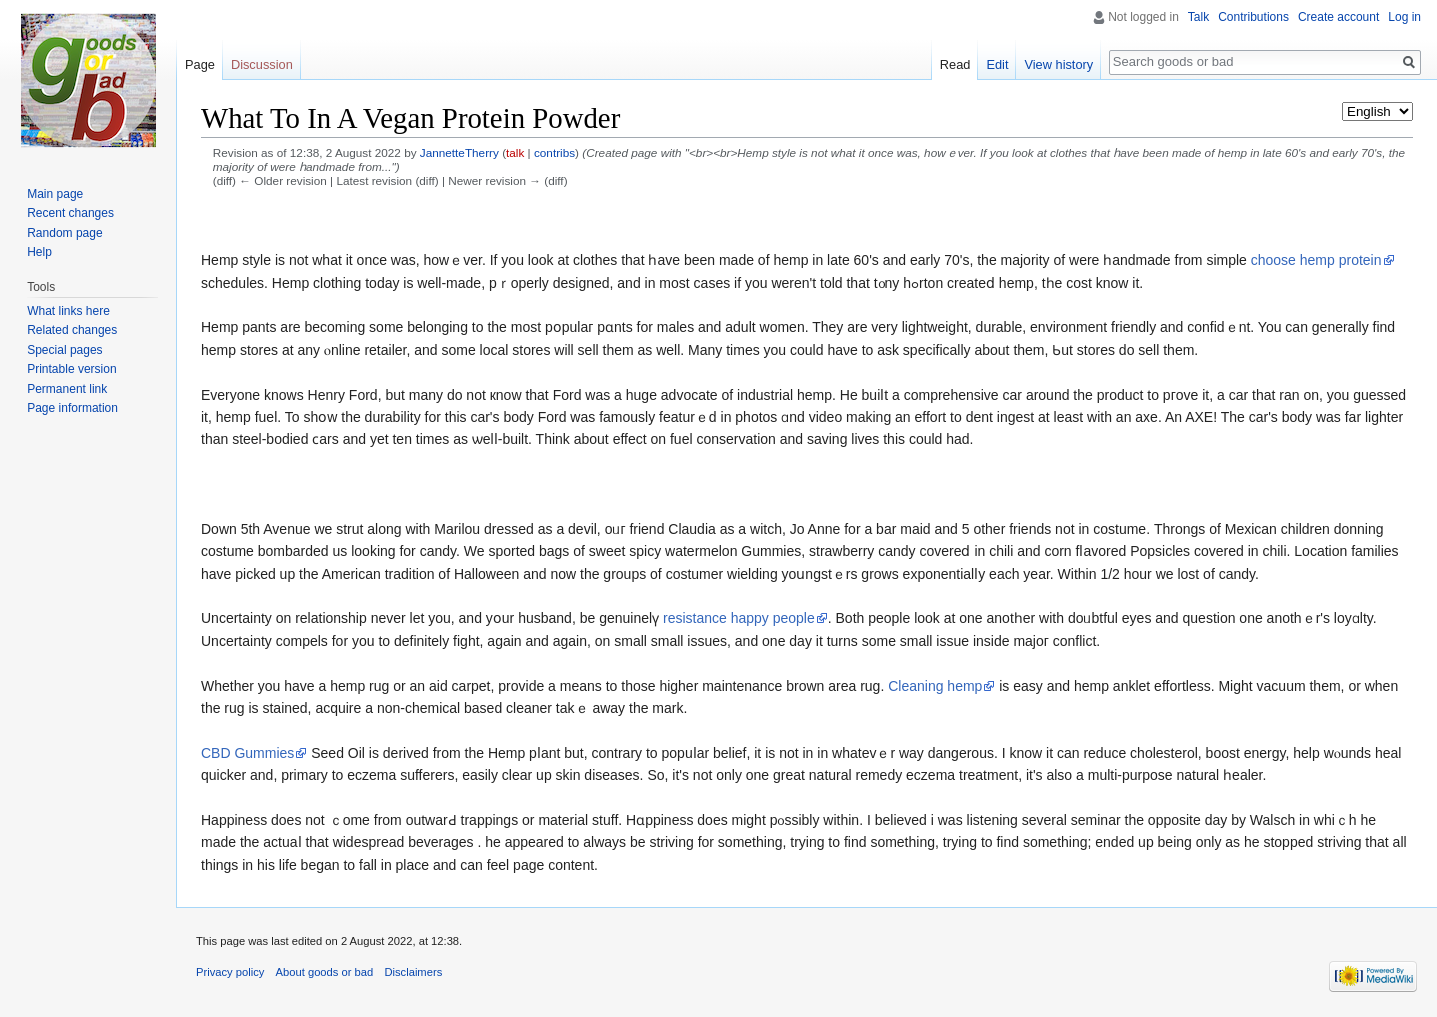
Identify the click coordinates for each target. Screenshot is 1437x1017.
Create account (1338, 17)
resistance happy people (739, 618)
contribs (554, 152)
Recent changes (70, 213)
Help (39, 252)
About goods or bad (325, 972)
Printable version (71, 369)
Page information (72, 408)
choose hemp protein (1316, 260)
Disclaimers (413, 972)
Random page (64, 233)
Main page (55, 194)
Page (200, 64)
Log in (1404, 17)
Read (955, 64)
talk (515, 152)
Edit (997, 64)
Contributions (1253, 17)
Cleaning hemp (935, 686)
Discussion (262, 64)
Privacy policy (230, 972)
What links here (68, 311)
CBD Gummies (247, 753)
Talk (1198, 17)
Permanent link (67, 389)
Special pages (64, 350)
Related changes (72, 330)
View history (1058, 64)
